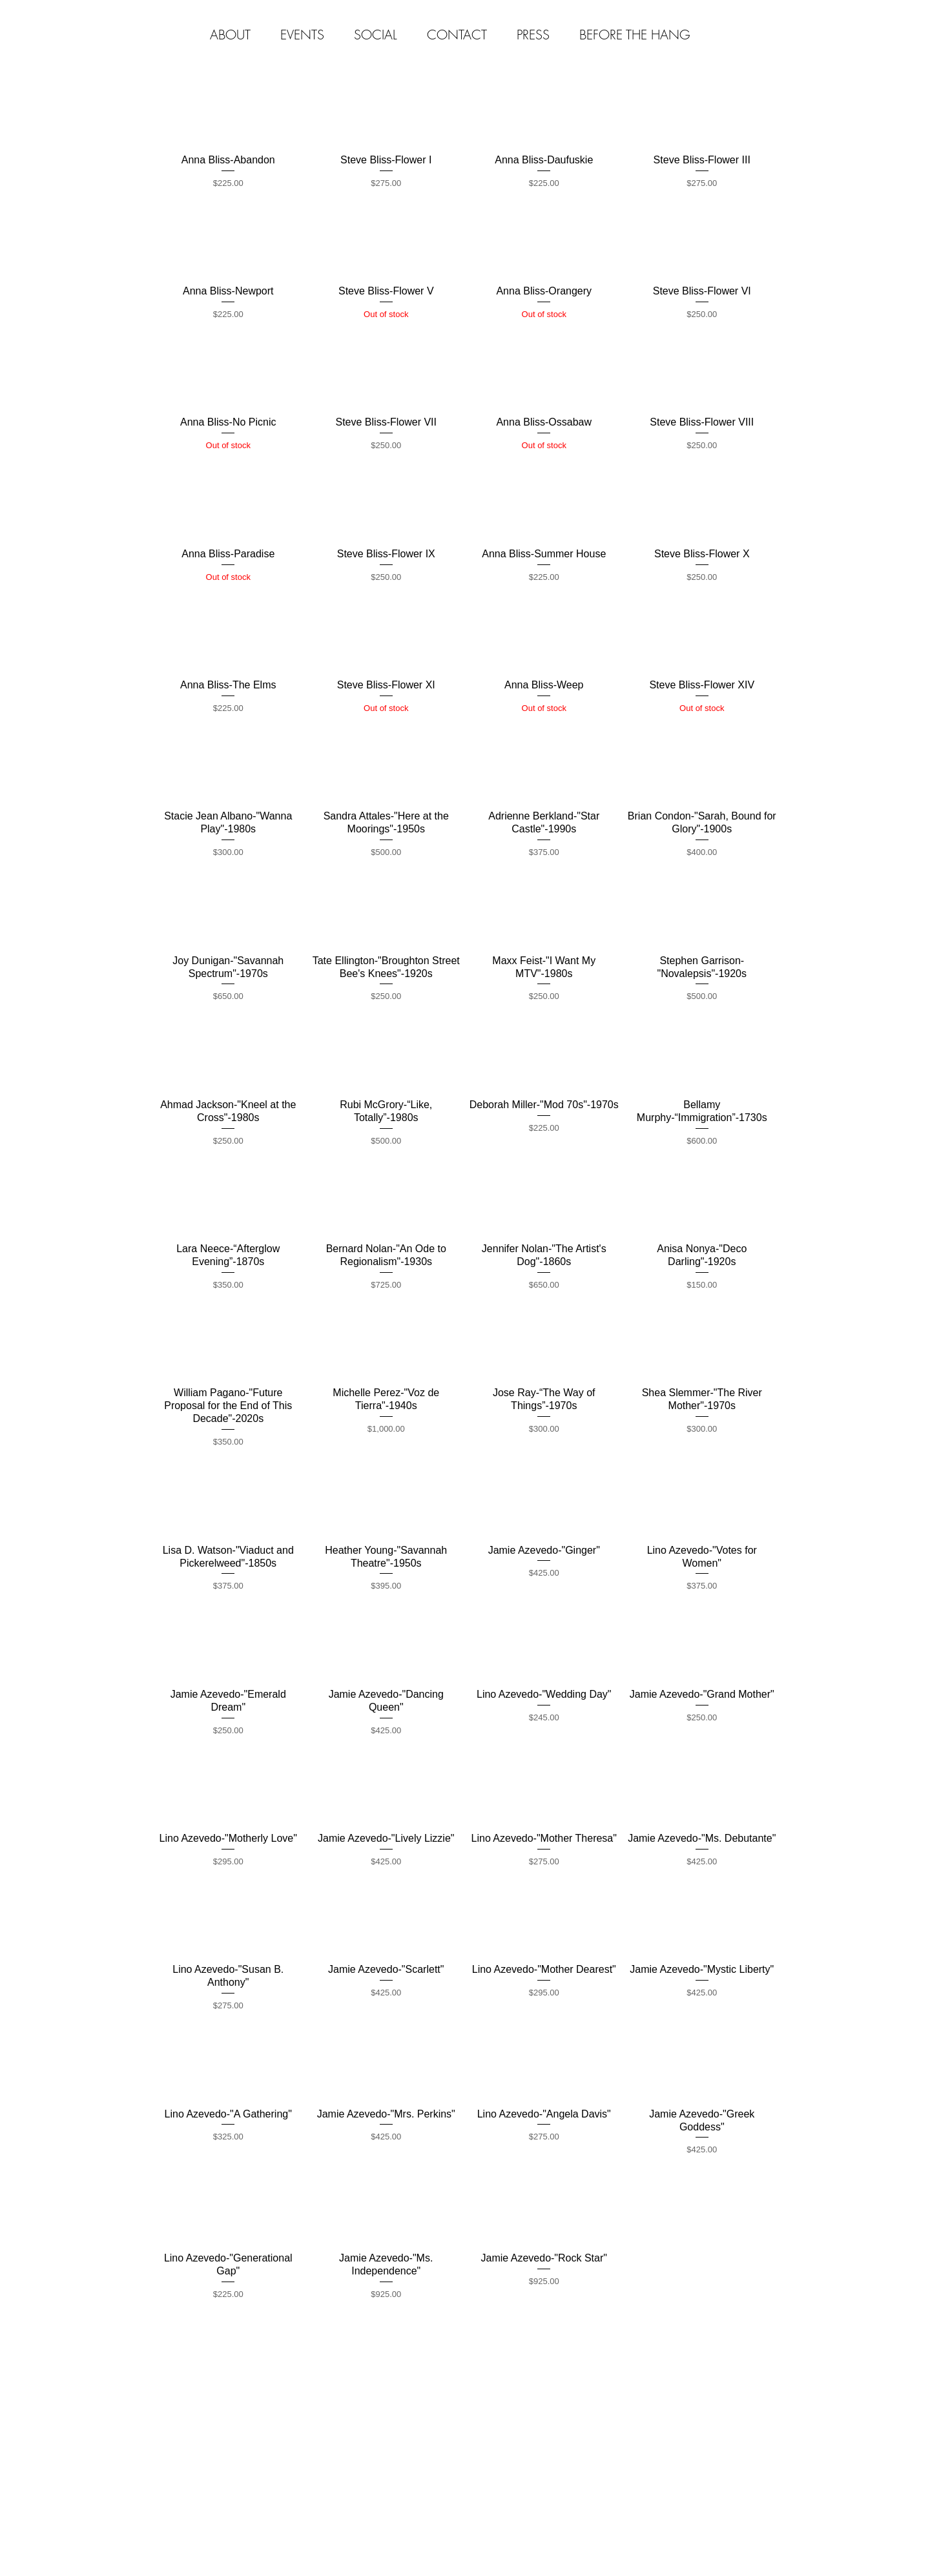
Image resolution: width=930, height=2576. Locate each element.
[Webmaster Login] (721, 2376)
